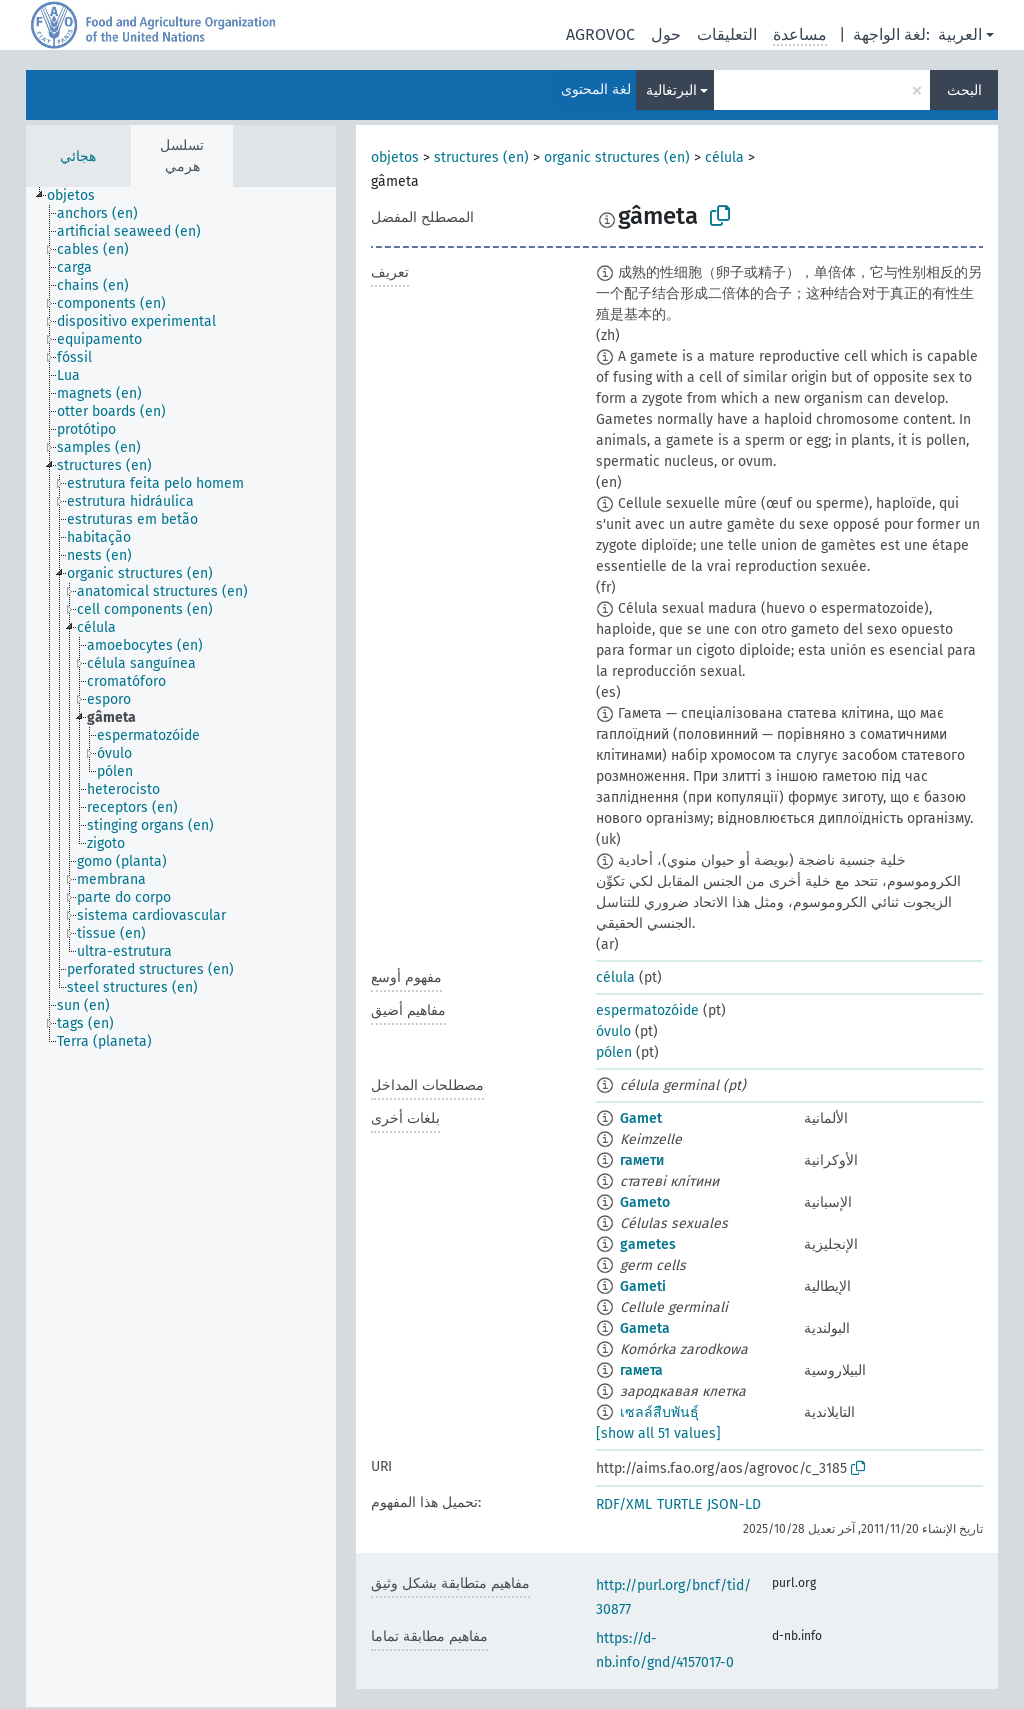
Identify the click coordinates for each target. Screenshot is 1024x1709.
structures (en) (481, 157)
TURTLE (679, 1504)
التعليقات (727, 34)
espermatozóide (647, 1010)
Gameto (645, 1202)
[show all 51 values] (658, 1433)
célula (724, 157)
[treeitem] (79, 196)
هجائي (78, 156)
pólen (614, 1052)
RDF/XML (624, 1504)
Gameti (643, 1286)
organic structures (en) (617, 157)
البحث (964, 90)
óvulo (613, 1031)
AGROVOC (600, 34)
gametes (648, 1244)
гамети (642, 1160)
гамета (641, 1370)
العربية (960, 34)
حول (666, 34)
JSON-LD (734, 1504)
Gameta (645, 1328)
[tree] (181, 947)
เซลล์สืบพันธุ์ (659, 1412)
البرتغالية (671, 90)
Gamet (641, 1118)
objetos (395, 157)
